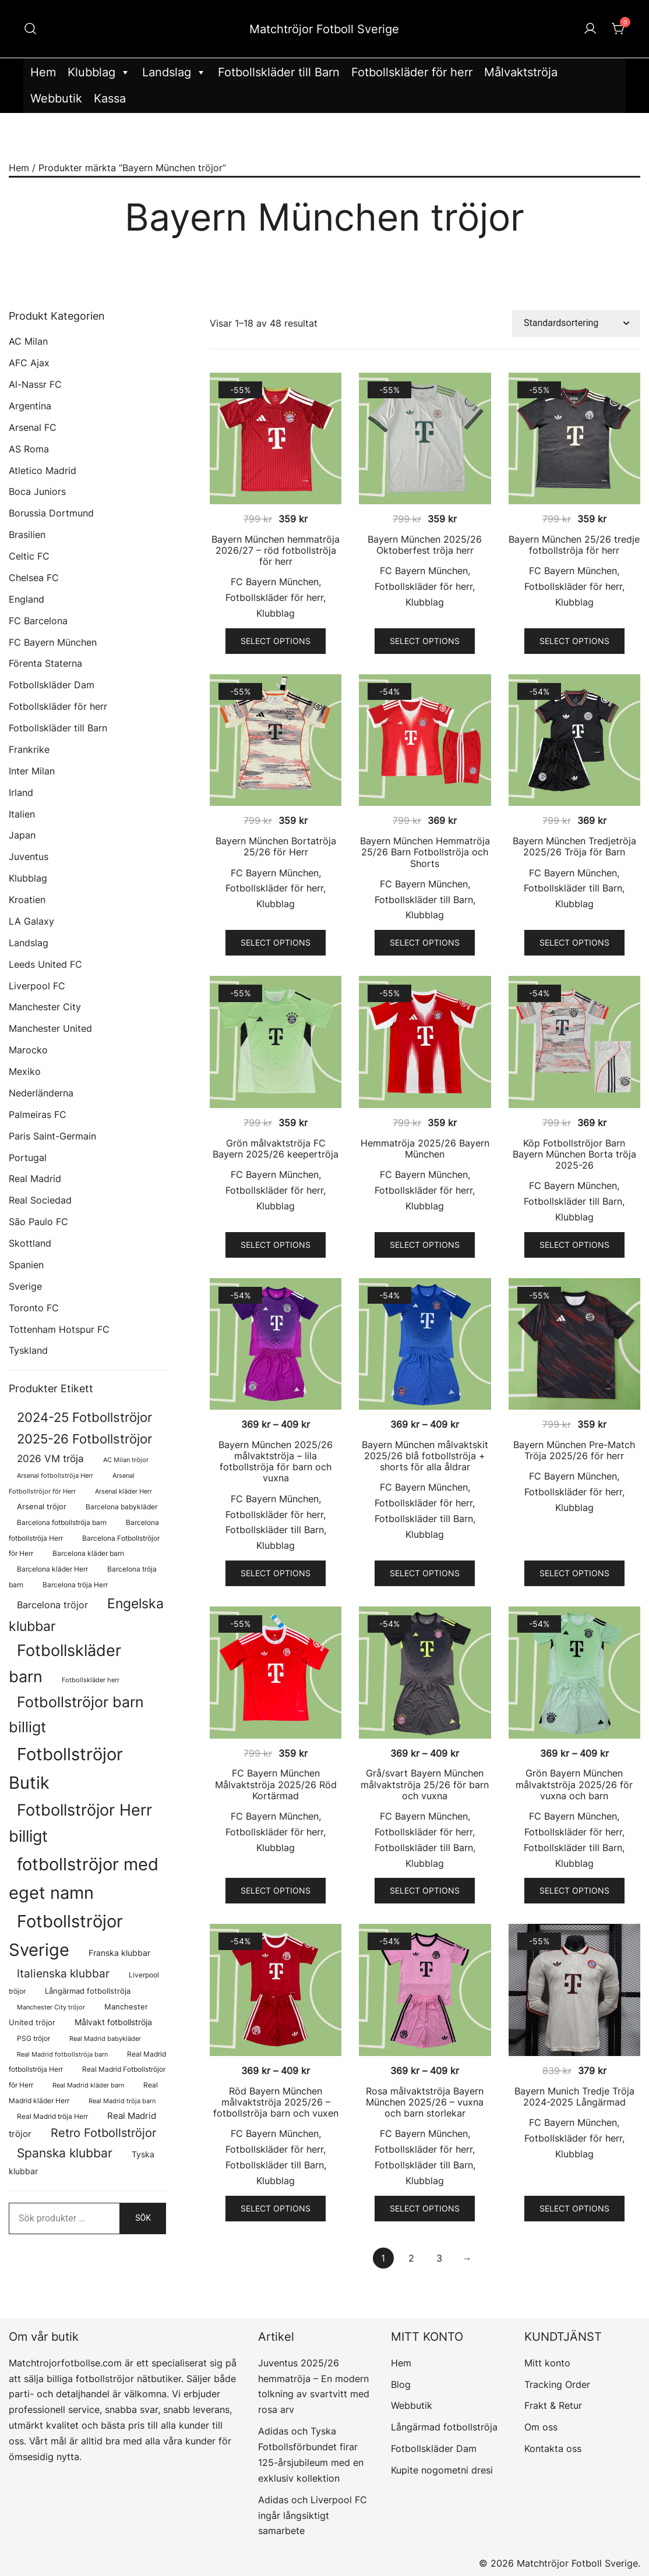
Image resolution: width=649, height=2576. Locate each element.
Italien (22, 814)
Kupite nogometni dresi (442, 2470)
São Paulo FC (38, 1221)
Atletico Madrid (42, 470)
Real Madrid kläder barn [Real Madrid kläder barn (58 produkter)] (88, 2085)
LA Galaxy (31, 921)
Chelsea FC (34, 577)
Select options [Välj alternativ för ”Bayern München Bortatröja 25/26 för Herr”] (276, 942)
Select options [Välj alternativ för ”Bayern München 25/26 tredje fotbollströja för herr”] (574, 641)
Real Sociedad (40, 1200)
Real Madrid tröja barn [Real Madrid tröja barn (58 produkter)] (122, 2101)
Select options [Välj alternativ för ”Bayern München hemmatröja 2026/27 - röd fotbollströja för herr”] (276, 641)
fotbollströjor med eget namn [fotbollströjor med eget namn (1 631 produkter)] (83, 1878)
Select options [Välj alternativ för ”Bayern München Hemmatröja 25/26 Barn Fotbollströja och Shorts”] (425, 942)
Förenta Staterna (45, 663)
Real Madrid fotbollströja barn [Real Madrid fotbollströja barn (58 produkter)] (62, 2054)
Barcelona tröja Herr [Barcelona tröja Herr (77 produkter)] (75, 1584)
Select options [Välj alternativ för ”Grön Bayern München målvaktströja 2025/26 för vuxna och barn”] (574, 1890)
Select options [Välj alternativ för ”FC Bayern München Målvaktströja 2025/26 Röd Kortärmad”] (276, 1890)
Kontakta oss (552, 2448)
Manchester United (50, 1028)
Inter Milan (32, 771)
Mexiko (25, 1071)
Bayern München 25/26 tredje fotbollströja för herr (574, 544)
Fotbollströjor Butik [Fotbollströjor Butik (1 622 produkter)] (66, 1768)
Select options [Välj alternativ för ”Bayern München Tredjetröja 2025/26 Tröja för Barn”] (574, 942)
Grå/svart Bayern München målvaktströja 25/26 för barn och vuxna (425, 1784)
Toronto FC (34, 1308)
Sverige (25, 1286)
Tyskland (28, 1350)
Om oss (541, 2427)
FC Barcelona (38, 621)
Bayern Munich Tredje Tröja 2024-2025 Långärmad (574, 2096)
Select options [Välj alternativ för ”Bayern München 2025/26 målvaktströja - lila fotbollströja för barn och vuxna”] (276, 1573)
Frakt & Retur (553, 2405)
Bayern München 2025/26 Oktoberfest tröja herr (425, 544)
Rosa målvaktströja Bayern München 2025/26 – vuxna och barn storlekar (425, 2102)
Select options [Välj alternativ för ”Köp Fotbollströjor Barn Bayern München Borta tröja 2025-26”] (574, 1245)
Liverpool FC (37, 986)
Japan (22, 835)
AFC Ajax (29, 363)
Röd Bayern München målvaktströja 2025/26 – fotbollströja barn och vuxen (275, 2102)
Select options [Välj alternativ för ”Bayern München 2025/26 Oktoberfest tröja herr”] (425, 641)
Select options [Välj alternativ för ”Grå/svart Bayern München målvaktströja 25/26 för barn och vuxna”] (425, 1890)
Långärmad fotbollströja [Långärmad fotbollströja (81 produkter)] (87, 1991)
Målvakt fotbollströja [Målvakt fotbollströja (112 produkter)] (113, 2022)
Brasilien (27, 534)
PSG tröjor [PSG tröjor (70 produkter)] (33, 2038)
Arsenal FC (33, 427)
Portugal (28, 1157)
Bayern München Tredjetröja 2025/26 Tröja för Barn (574, 846)
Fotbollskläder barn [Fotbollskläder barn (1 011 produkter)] (65, 1663)
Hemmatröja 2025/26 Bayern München (425, 1148)
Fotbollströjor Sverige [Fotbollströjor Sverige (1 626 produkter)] (66, 1935)
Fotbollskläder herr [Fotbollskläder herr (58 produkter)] (90, 1680)
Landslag (174, 72)
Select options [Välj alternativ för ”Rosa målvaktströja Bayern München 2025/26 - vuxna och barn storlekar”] (425, 2208)
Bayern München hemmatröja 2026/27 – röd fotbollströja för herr (275, 550)
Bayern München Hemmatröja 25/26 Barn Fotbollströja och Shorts (425, 852)
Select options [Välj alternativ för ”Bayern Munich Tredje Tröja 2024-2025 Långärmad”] (574, 2208)
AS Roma (29, 449)
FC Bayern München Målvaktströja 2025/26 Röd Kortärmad (276, 1784)
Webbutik (56, 98)
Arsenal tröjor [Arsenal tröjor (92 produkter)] (41, 1506)
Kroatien (27, 899)
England (26, 599)
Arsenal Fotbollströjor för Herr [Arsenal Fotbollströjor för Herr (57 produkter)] (72, 1483)
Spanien (26, 1265)
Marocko (28, 1050)
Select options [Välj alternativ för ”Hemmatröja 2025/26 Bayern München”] (425, 1245)
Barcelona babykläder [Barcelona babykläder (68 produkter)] (121, 1507)
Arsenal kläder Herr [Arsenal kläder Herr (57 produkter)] (123, 1491)
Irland (21, 792)
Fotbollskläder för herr (411, 72)
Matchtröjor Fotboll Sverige (324, 29)
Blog (401, 2384)
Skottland (30, 1243)
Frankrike (29, 749)
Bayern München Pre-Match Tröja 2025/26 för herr (574, 1450)
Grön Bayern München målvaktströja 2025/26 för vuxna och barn (574, 1784)
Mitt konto (547, 2363)
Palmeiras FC (37, 1114)
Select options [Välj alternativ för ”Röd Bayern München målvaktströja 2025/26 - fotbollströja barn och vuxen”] (276, 2208)
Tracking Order (557, 2384)
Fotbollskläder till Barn (279, 72)
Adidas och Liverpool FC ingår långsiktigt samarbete (312, 2515)
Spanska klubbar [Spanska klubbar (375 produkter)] (64, 2152)
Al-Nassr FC (35, 384)
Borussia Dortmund (51, 513)
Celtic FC (29, 556)
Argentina (30, 406)
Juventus (28, 856)
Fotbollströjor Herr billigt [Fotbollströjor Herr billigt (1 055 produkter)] (80, 1822)
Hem (43, 72)
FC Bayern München (275, 582)
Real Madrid (35, 1178)
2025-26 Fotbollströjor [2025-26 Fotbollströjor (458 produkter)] (84, 1438)
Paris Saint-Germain (52, 1136)
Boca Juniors (37, 491)
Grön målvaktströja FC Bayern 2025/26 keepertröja (275, 1148)
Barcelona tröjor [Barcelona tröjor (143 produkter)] (52, 1605)
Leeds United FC (45, 964)
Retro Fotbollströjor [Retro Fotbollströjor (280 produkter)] (103, 2133)
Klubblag (99, 72)
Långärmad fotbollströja (444, 2427)
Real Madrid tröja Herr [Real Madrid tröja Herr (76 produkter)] (52, 2116)
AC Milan (28, 341)
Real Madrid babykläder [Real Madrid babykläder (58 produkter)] (105, 2039)
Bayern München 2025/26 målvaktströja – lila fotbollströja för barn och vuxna (275, 1461)
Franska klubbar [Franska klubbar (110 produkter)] (119, 1953)
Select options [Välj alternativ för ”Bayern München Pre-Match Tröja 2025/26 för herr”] (574, 1573)
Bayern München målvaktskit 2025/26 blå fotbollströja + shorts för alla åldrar (425, 1456)
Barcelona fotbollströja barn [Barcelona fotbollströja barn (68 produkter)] (62, 1523)
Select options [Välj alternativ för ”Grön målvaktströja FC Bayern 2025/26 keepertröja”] (276, 1245)
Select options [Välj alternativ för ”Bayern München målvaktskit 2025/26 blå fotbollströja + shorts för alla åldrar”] (425, 1573)
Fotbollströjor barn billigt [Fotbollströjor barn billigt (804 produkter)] (76, 1714)
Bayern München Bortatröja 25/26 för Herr (276, 846)
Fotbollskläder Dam (51, 685)
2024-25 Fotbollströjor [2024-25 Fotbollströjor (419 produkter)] (84, 1417)
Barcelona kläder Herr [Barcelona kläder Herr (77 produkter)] (52, 1569)
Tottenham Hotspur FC (59, 1329)
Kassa (110, 98)
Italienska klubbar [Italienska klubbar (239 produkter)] (63, 1973)
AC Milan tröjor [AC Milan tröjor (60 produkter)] (126, 1460)
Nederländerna (41, 1093)
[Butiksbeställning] (576, 323)
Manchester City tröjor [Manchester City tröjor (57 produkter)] (51, 2007)
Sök (143, 2218)
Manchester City (45, 1007)
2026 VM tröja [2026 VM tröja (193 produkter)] (50, 1458)
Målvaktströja (521, 72)
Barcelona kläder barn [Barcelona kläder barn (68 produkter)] (88, 1553)
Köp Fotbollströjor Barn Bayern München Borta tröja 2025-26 (574, 1154)
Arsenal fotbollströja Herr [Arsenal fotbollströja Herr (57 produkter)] (55, 1476)
